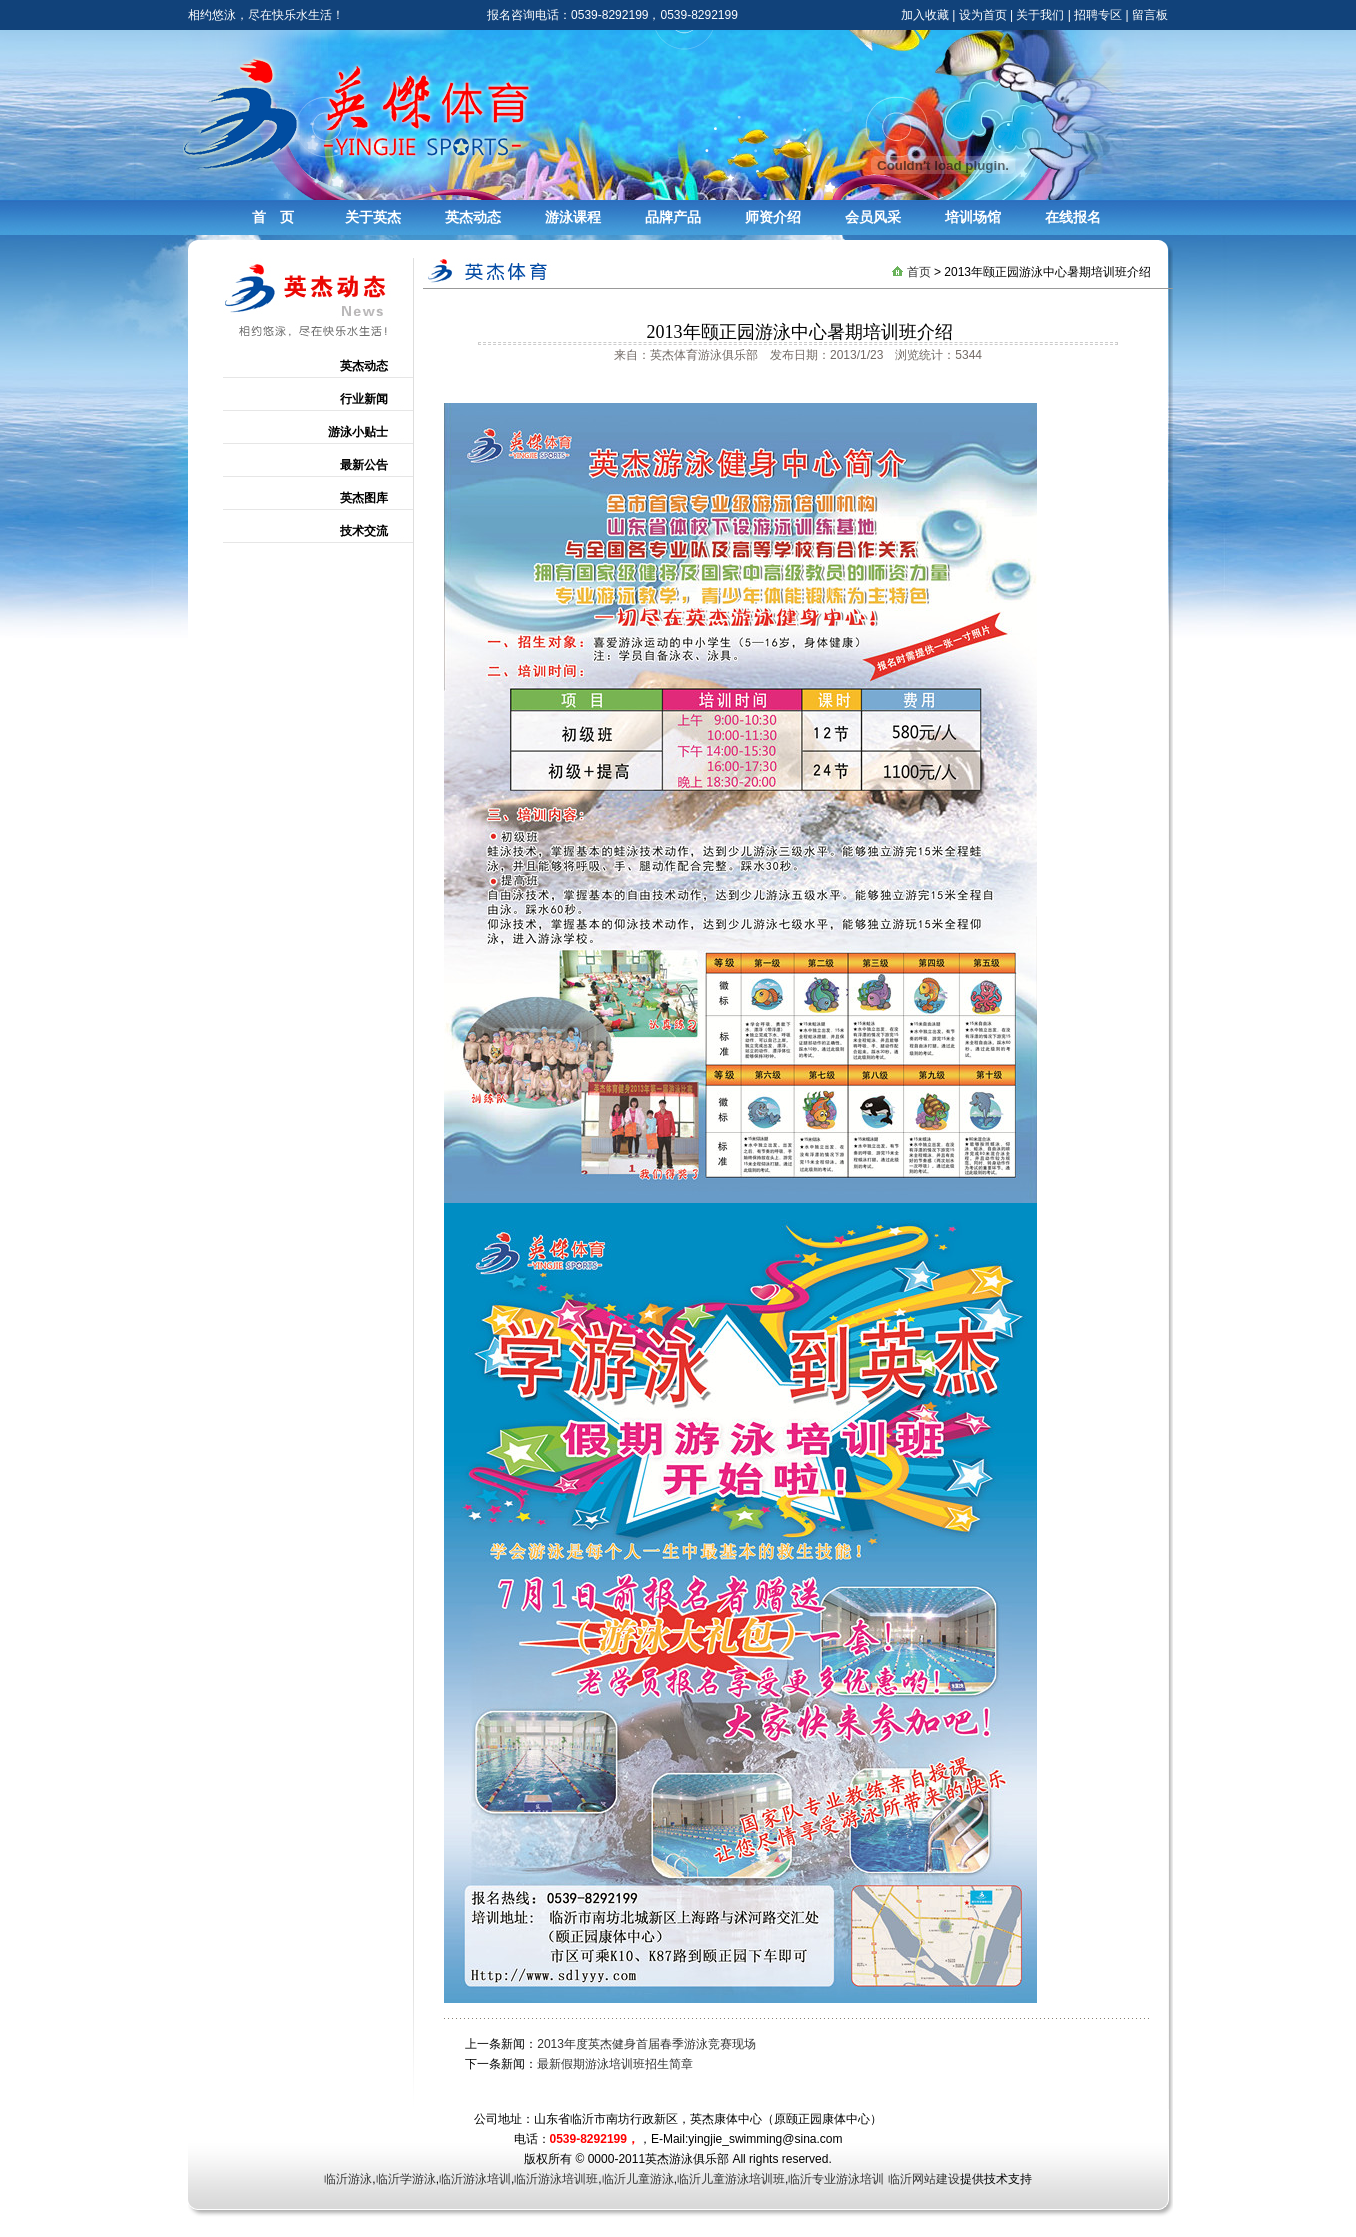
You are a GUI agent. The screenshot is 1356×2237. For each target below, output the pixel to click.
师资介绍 (773, 217)
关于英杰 (373, 217)
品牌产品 (673, 217)
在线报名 (1073, 217)
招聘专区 (1098, 15)
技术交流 (364, 531)
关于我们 (1040, 15)
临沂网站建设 (924, 2179)
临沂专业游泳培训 (836, 2179)
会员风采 (873, 217)
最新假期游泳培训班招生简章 (615, 2064)
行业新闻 (364, 399)
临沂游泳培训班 (556, 2179)
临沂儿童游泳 (638, 2179)
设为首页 (983, 15)
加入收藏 (925, 15)
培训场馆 (973, 217)
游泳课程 (573, 217)
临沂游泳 (348, 2179)
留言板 (1150, 15)
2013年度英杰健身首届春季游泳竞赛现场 (646, 2044)
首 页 (273, 217)
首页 (919, 272)
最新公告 (364, 465)
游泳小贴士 (358, 432)
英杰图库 (364, 498)
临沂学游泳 (406, 2179)
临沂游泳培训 (475, 2179)
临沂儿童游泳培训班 (731, 2179)
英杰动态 (473, 217)
